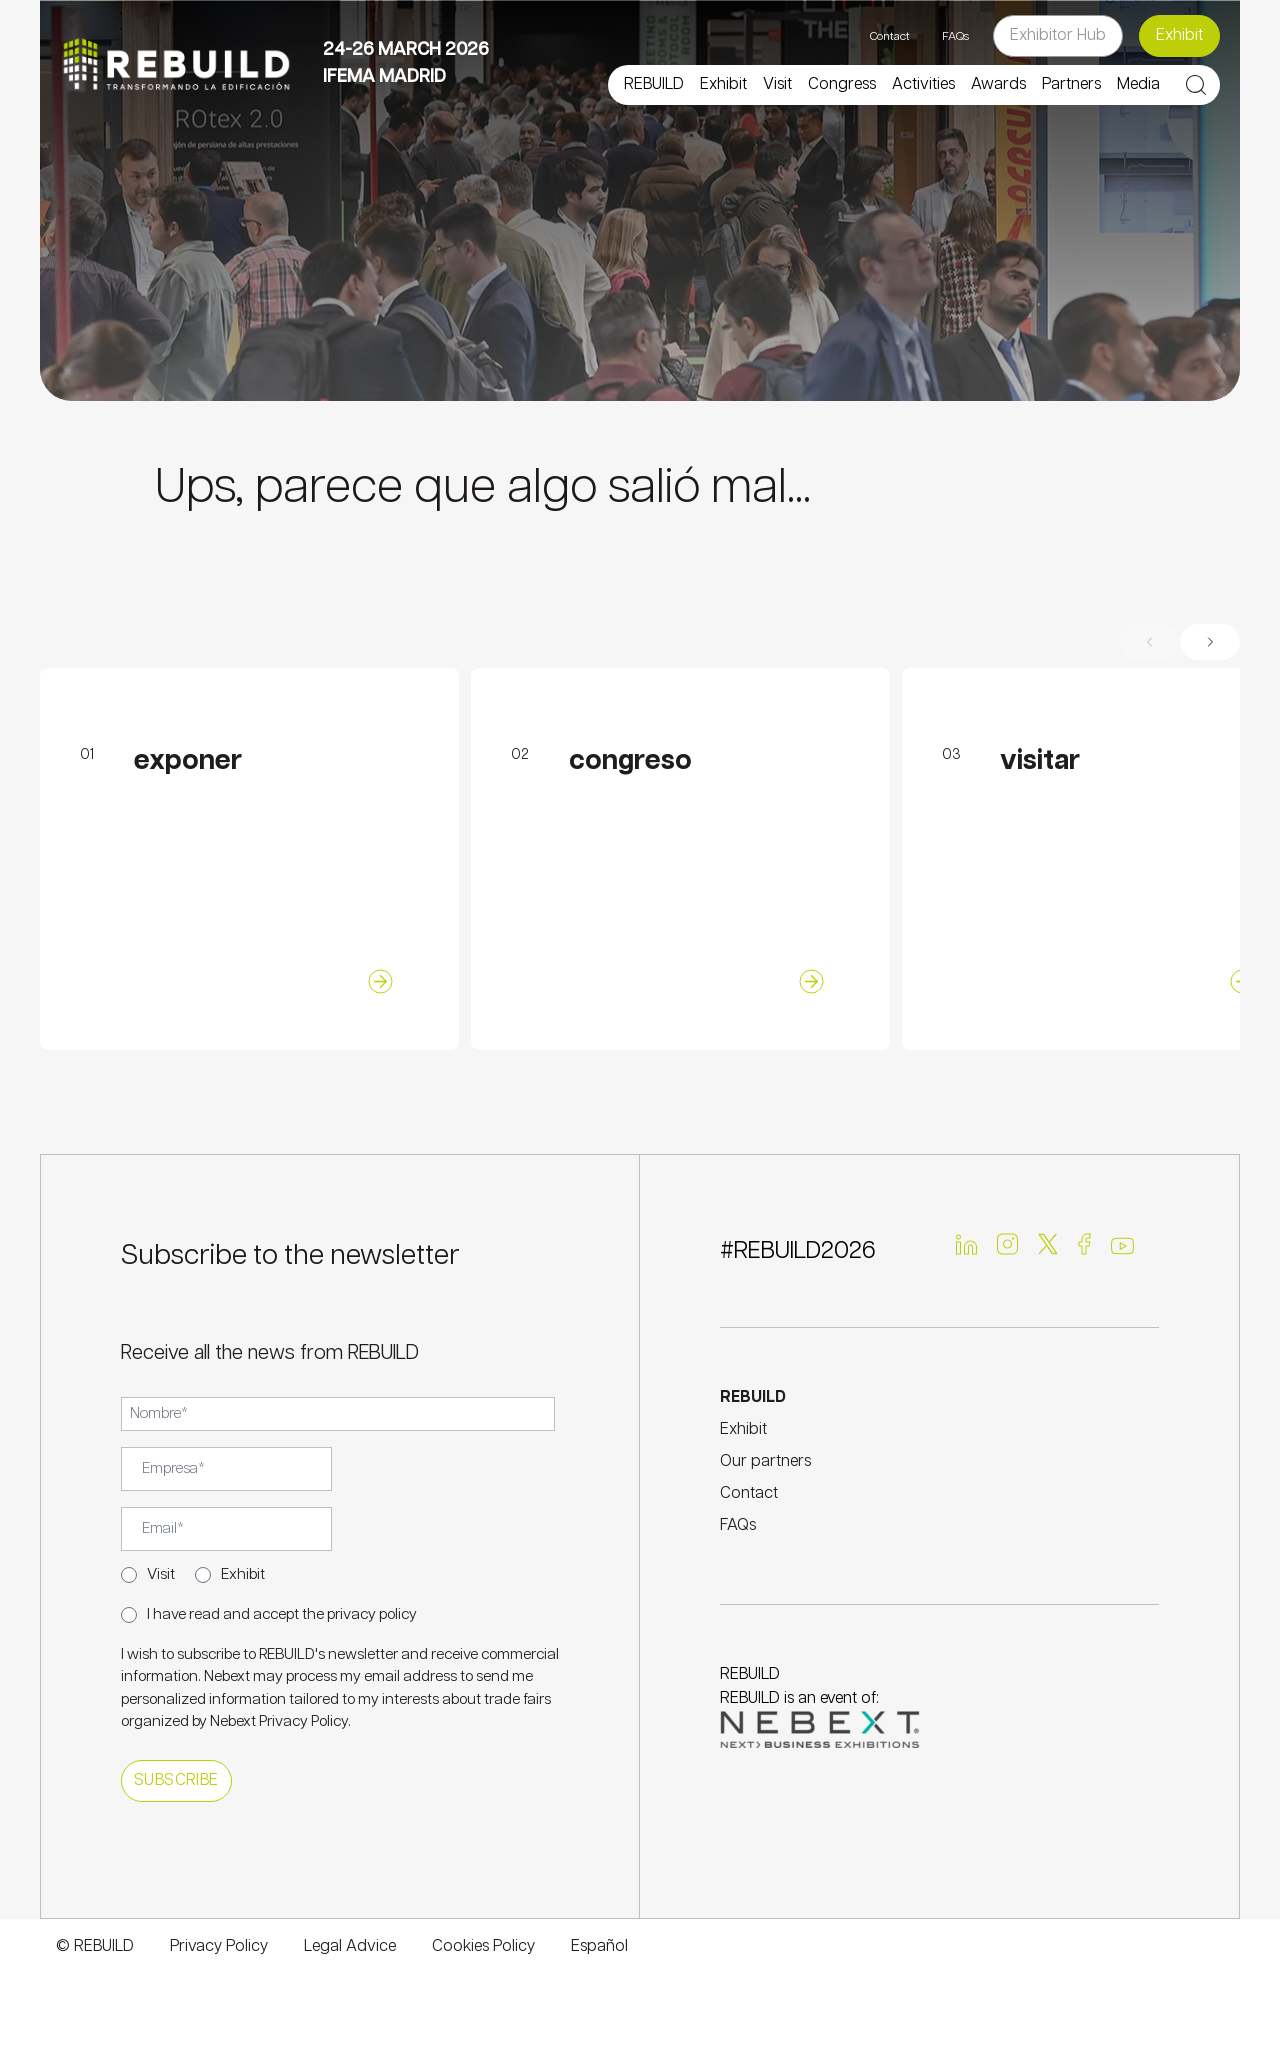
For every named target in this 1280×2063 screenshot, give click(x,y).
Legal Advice (350, 1946)
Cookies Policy (483, 1946)
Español (599, 1946)
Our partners (765, 1461)
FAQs (955, 36)
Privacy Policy (303, 1721)
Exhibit (1179, 35)
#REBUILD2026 (798, 1251)
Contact (890, 36)
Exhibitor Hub (1058, 35)
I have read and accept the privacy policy (282, 1614)
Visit (161, 1574)
